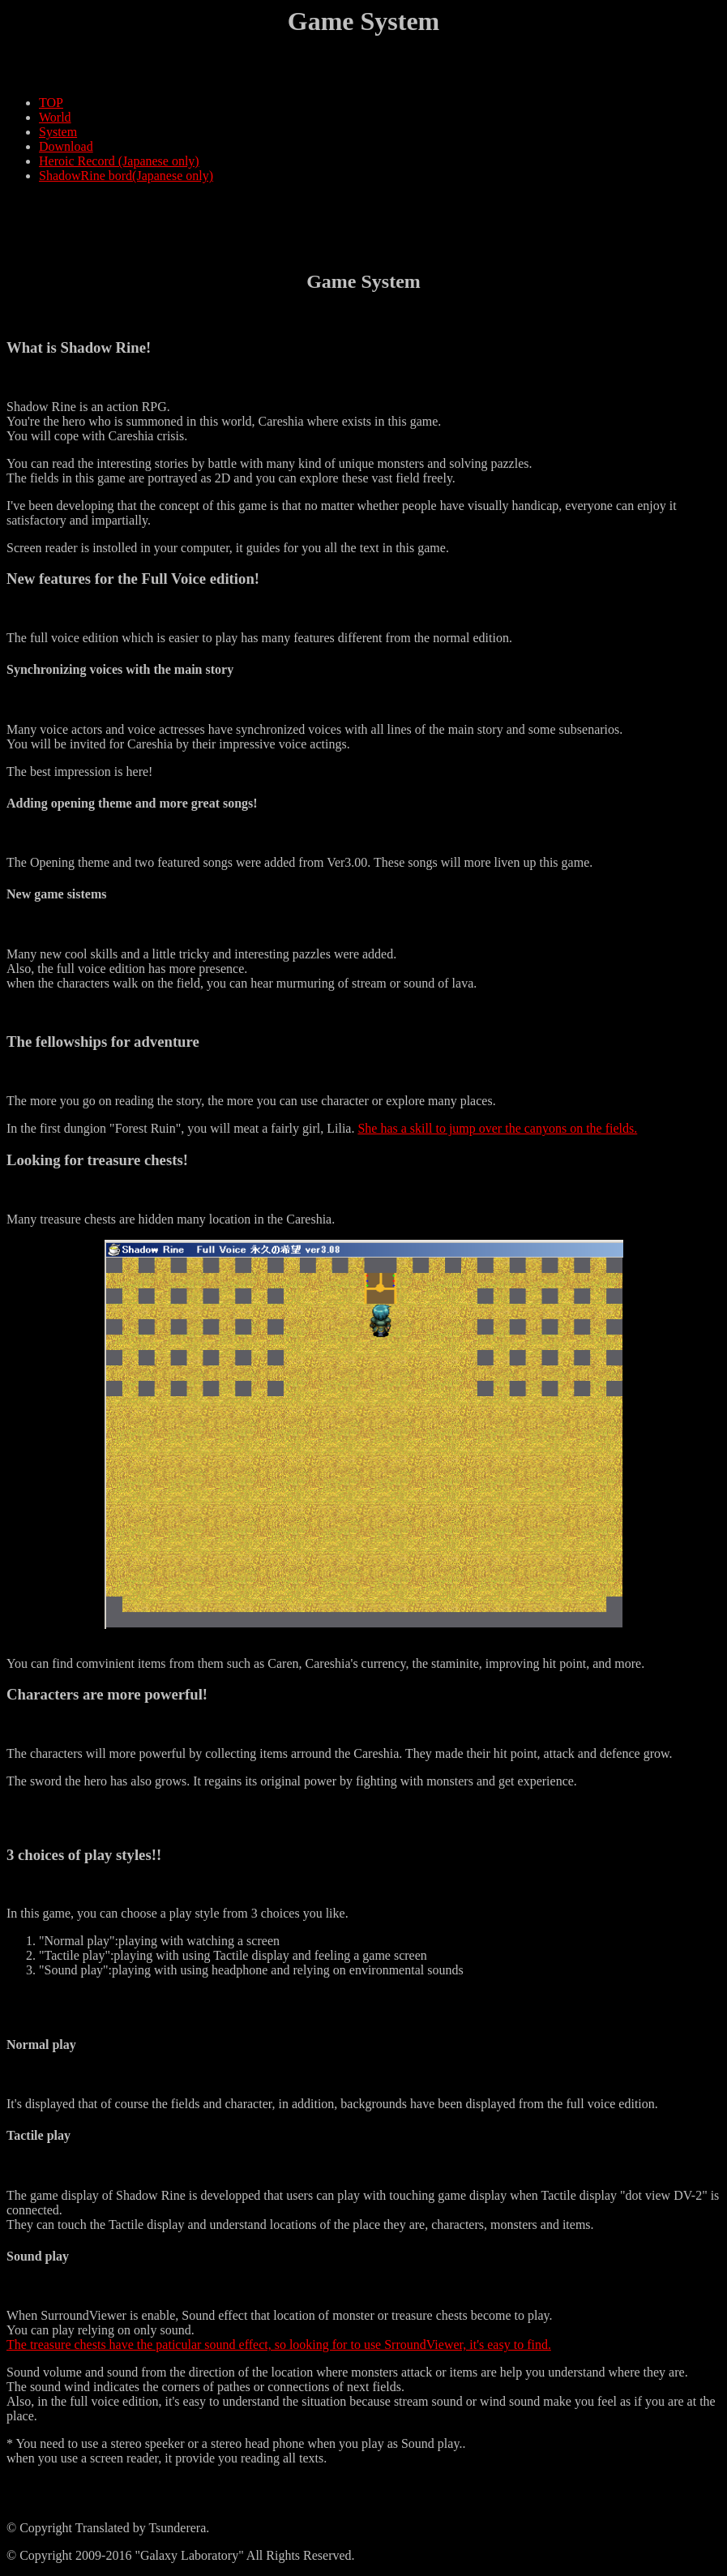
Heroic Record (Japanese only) (119, 161)
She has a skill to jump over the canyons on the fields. (497, 1128)
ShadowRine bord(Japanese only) (126, 175)
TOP (51, 102)
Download (66, 146)
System (58, 132)
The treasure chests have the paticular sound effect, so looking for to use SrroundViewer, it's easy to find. (278, 2344)
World (55, 117)
